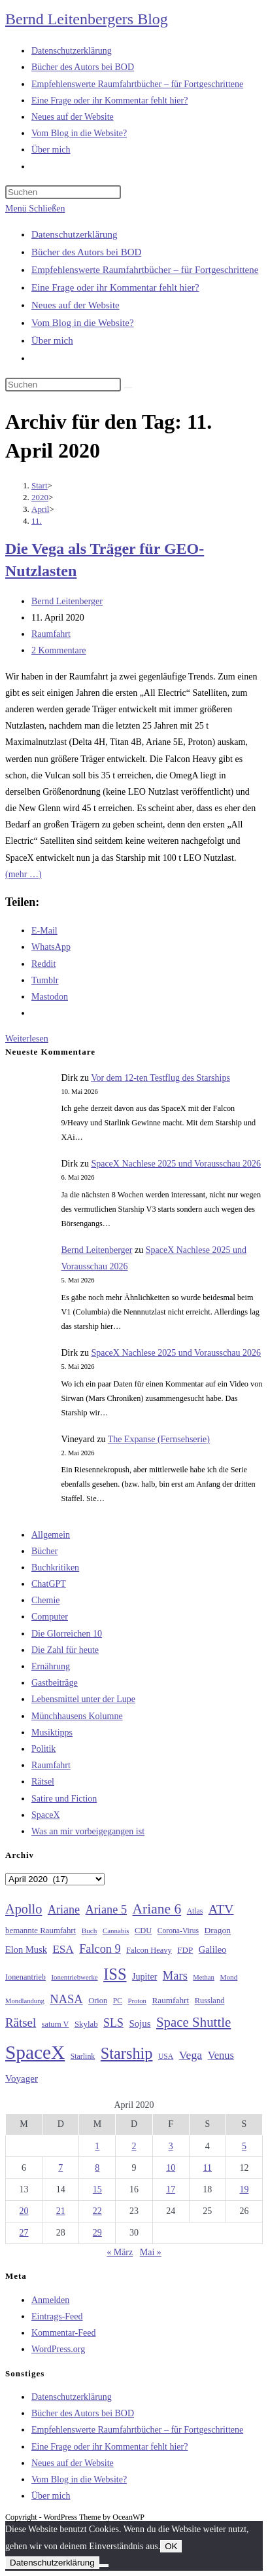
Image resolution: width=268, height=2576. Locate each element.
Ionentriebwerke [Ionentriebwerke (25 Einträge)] (74, 1977)
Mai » (150, 2252)
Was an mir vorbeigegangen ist (87, 1831)
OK (171, 2546)
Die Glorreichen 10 (66, 1634)
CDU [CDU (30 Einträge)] (143, 1930)
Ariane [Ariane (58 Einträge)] (64, 1909)
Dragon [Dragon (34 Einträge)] (218, 1930)
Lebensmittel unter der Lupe (83, 1699)
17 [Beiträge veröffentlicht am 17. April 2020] (170, 2189)
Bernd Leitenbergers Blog (86, 18)
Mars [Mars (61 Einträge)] (175, 1975)
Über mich (52, 340)
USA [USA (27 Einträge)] (165, 2056)
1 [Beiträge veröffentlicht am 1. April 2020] (97, 2146)
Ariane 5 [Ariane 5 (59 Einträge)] (106, 1909)
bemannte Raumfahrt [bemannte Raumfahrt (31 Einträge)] (40, 1930)
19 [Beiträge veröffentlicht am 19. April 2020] (243, 2189)
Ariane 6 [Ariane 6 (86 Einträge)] (157, 1909)
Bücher (44, 1551)
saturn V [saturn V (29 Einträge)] (55, 2024)
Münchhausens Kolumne (77, 1716)
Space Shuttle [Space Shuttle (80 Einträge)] (193, 2022)
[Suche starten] (128, 387)
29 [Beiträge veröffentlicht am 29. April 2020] (97, 2233)
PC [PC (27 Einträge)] (117, 2001)
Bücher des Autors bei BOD (86, 252)
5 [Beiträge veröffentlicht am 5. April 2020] (244, 2146)
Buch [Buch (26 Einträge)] (89, 1930)
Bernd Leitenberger (67, 601)
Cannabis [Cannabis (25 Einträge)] (116, 1930)
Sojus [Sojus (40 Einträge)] (139, 2023)
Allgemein (50, 1535)
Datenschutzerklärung (74, 234)
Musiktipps (52, 1732)
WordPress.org (58, 2349)
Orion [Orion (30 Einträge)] (97, 2000)
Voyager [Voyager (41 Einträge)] (21, 2078)
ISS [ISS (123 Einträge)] (114, 1974)
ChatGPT (48, 1584)
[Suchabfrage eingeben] (63, 192)
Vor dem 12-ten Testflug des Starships (160, 1078)
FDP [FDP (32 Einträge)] (185, 1950)
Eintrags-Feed (57, 2316)
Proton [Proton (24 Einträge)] (136, 2001)
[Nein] (104, 2565)
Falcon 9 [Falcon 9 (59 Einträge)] (99, 1948)
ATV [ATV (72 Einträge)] (221, 1909)
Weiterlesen (26, 1038)
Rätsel (42, 1782)
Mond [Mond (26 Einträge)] (228, 1977)
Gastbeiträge (54, 1683)
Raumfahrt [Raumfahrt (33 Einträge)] (170, 2000)
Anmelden (50, 2300)
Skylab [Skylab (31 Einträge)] (86, 2024)
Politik (43, 1749)
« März (120, 2252)
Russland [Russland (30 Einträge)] (210, 2000)
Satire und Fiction (64, 1799)
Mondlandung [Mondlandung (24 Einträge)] (24, 2001)
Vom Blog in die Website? (82, 322)
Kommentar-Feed (63, 2333)
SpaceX (45, 1815)
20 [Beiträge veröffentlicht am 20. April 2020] (24, 2211)
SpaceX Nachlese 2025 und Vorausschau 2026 (176, 1164)
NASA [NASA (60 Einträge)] (66, 1999)
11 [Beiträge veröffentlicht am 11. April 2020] (207, 2168)
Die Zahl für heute (65, 1650)
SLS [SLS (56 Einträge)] (113, 2022)
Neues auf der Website (75, 305)
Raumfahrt (51, 634)
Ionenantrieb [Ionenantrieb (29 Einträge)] (25, 1977)
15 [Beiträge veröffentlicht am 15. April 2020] (97, 2189)
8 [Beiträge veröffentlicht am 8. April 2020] (97, 2168)
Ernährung (50, 1666)
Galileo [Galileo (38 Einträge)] (213, 1949)
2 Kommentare (58, 650)
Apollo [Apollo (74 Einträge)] (23, 1909)
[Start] (39, 485)
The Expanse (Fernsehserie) (159, 1439)
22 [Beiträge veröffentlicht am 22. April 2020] (97, 2211)
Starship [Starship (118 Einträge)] (127, 2053)
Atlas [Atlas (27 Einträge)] (195, 1911)
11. (36, 521)
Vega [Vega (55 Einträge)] (190, 2054)
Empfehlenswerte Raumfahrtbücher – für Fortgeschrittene (144, 269)
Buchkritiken (55, 1567)
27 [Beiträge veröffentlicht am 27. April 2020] (24, 2233)
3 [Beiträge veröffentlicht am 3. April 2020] (171, 2146)
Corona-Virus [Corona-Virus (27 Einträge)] (178, 1931)
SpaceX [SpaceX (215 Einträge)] (35, 2052)
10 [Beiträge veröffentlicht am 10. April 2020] (170, 2168)
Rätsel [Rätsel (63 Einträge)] (20, 2022)
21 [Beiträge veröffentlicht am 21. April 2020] (60, 2211)
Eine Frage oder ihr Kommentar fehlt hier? (115, 287)
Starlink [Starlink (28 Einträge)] (83, 2056)
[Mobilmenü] (35, 208)
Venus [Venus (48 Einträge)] (221, 2055)
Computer (49, 1617)
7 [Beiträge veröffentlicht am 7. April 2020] (60, 2168)
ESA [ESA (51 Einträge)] (62, 1949)
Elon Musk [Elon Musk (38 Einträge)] (26, 1949)
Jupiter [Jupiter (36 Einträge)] (144, 1976)
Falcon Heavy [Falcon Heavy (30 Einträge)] (149, 1950)
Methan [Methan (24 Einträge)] (203, 1977)
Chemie (45, 1600)
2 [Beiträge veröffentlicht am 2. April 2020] (133, 2146)
